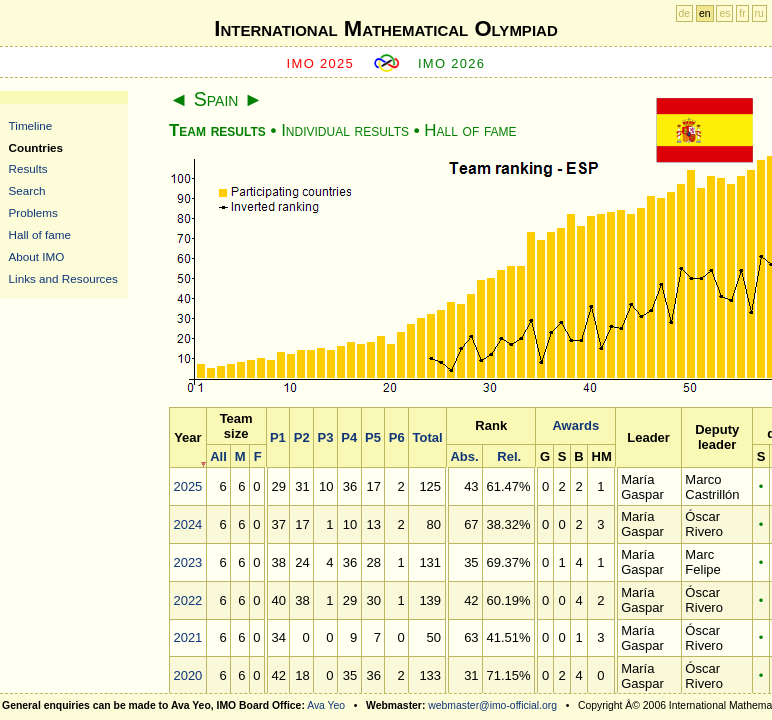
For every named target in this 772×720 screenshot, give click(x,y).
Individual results (345, 130)
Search (27, 190)
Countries (36, 147)
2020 (187, 675)
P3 (325, 437)
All (218, 456)
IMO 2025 (321, 63)
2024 (187, 524)
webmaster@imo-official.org (492, 705)
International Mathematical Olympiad (385, 28)
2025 (187, 486)
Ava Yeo (326, 705)
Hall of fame (40, 234)
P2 (302, 437)
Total (427, 437)
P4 (349, 437)
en (705, 13)
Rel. (509, 456)
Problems (33, 212)
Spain (216, 99)
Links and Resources (63, 278)
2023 (187, 562)
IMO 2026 (452, 63)
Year (187, 437)
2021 (187, 637)
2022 (187, 600)
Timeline (31, 125)
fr (742, 13)
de (685, 13)
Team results (217, 130)
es (724, 13)
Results (28, 168)
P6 (397, 437)
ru (759, 13)
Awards (575, 425)
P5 (373, 437)
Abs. (464, 456)
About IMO (37, 256)
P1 (278, 437)
